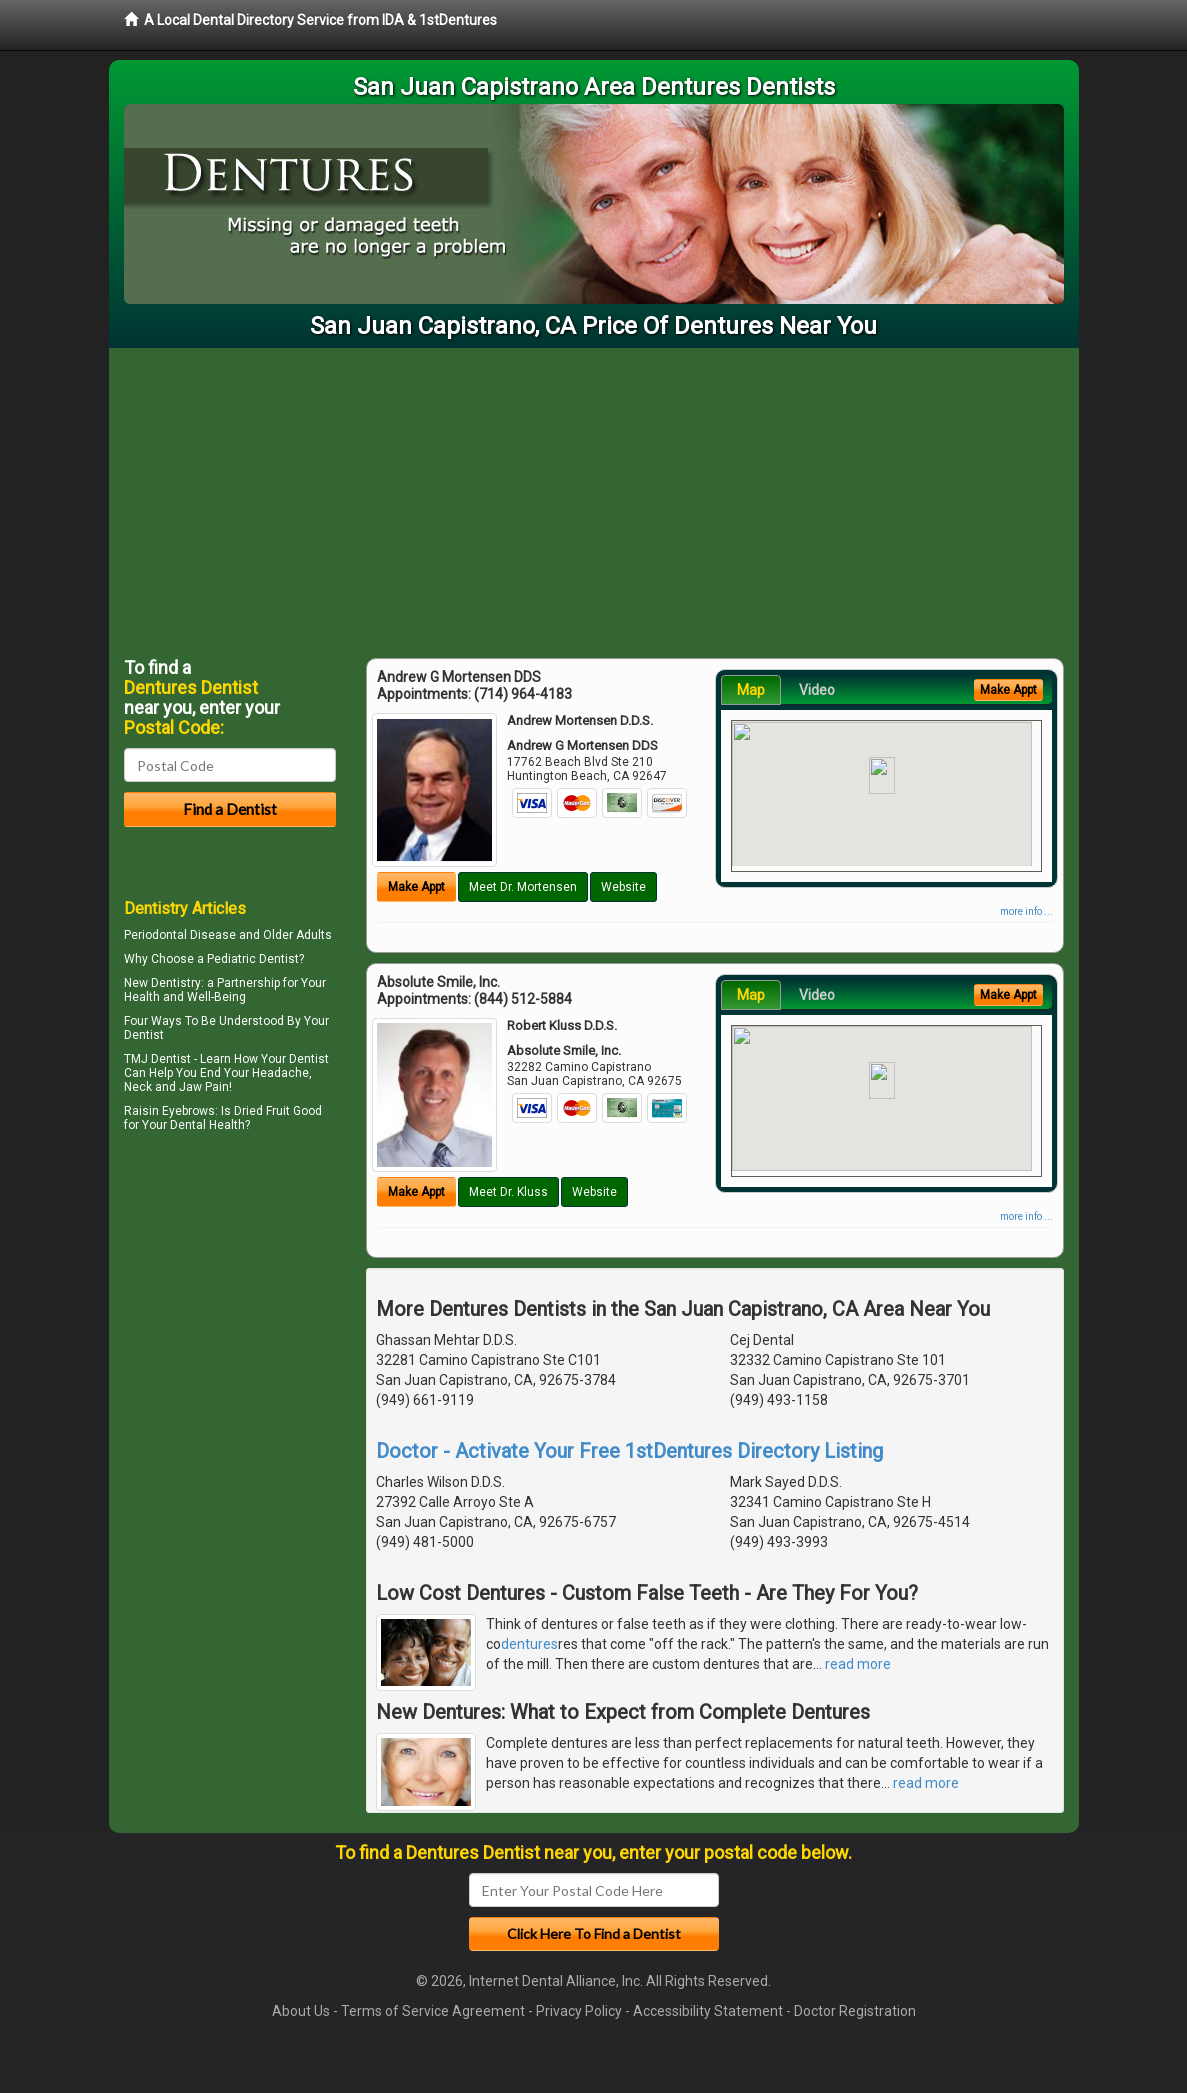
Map (751, 690)
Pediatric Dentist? (255, 959)
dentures (529, 1644)
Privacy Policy (579, 2011)
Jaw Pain (204, 1087)
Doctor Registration (855, 2011)
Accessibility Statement (708, 2011)
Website (623, 887)
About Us (301, 2011)
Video (817, 690)
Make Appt (416, 887)
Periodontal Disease (180, 935)
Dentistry (176, 983)
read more (858, 1664)
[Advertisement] (594, 498)
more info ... (1026, 911)
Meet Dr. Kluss (508, 1192)
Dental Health (207, 1125)
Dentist (144, 1035)
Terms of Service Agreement (433, 2011)
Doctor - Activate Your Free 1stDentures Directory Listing (629, 1451)
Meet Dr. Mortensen (523, 887)
